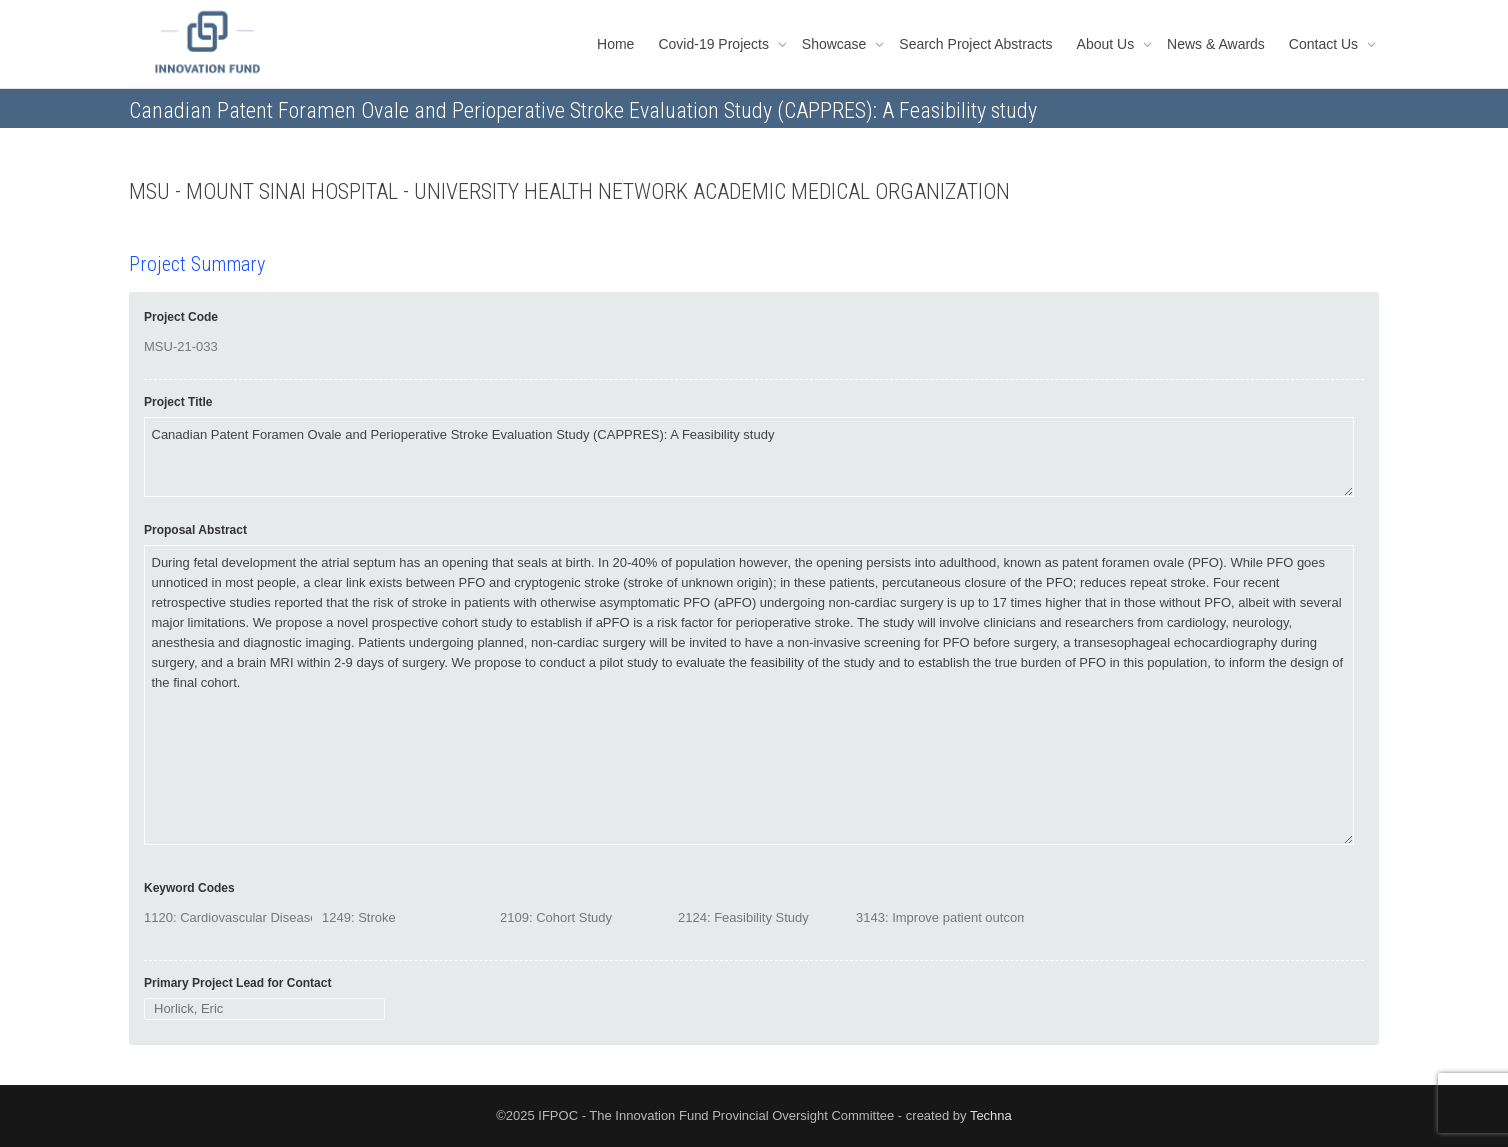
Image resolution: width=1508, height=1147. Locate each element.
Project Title (178, 402)
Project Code (181, 317)
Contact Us (1325, 44)
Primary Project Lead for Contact (237, 983)
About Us (1107, 44)
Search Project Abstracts (975, 44)
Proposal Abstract (195, 530)
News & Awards (1216, 44)
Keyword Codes (189, 888)
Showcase (836, 44)
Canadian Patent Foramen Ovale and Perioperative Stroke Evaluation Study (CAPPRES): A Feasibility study (749, 457)
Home (615, 44)
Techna (991, 1115)
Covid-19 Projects (715, 44)
